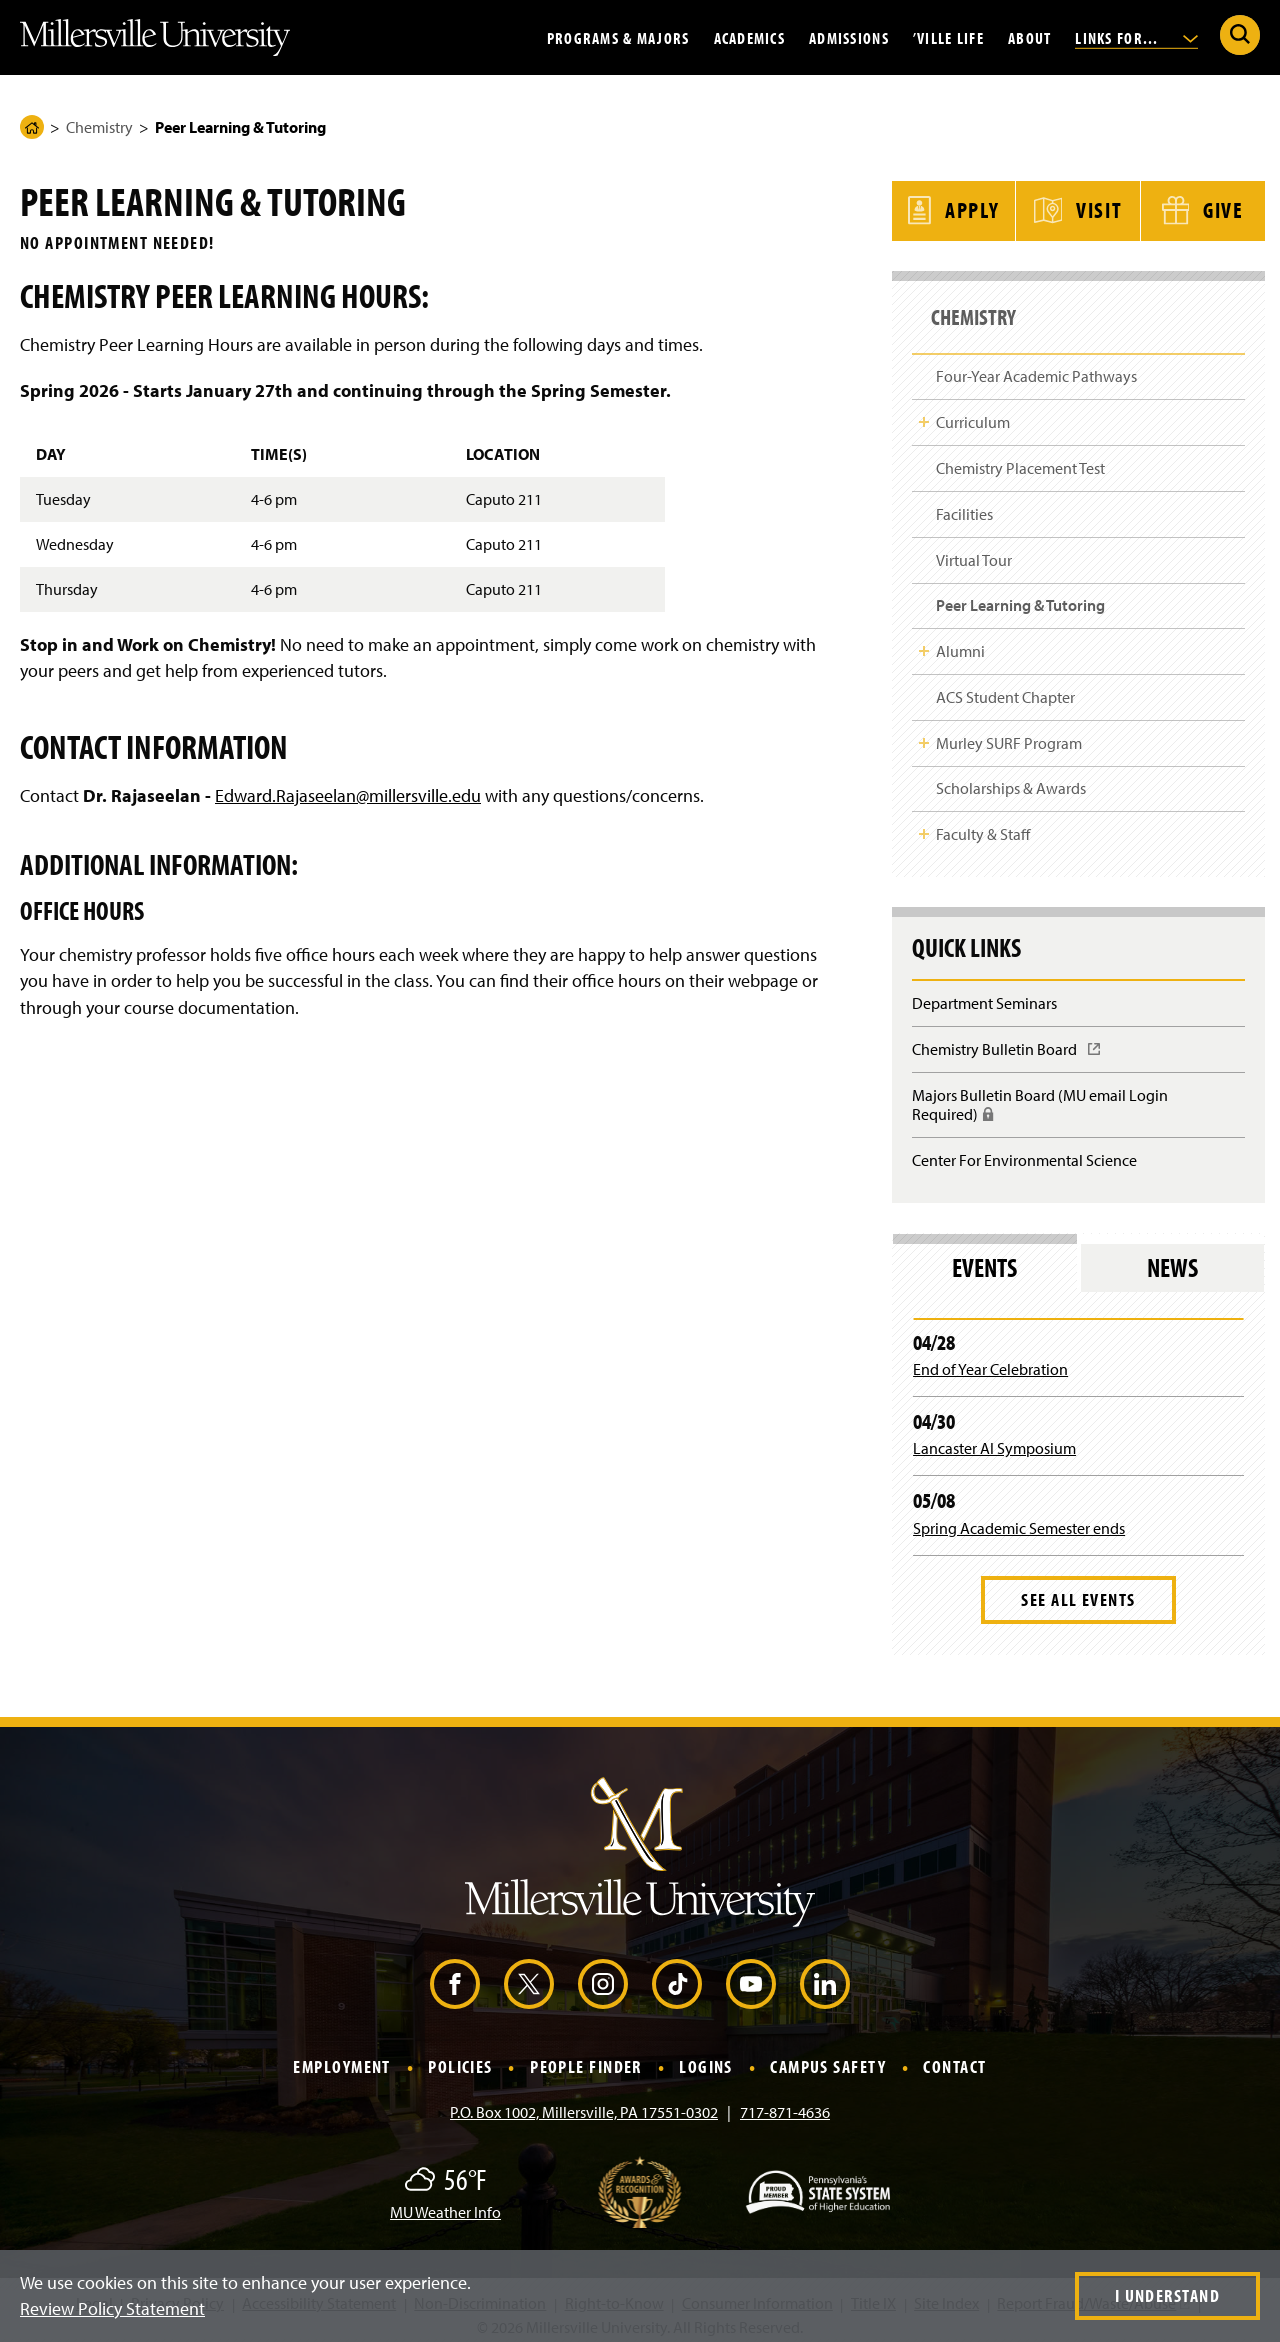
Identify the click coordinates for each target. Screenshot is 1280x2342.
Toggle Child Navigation (924, 413)
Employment (341, 2057)
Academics (750, 37)
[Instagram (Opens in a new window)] (603, 1975)
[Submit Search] (1240, 35)
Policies (460, 2057)
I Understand (1167, 2295)
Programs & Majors (618, 37)
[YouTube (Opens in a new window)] (751, 1975)
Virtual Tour (974, 550)
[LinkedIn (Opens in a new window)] (825, 1975)
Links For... (1136, 37)
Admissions (849, 37)
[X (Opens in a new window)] (529, 1975)
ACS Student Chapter (1005, 687)
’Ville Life (948, 37)
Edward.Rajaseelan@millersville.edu (348, 795)
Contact (954, 2057)
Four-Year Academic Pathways (1036, 367)
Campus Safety (828, 2057)
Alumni (960, 641)
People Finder (586, 2057)
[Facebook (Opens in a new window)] (455, 1975)
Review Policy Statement (112, 2308)
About (1029, 37)
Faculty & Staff (983, 825)
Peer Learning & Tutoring (1020, 596)
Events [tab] (984, 1257)
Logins (706, 2057)
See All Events (1078, 1590)
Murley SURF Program (1009, 733)
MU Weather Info (445, 2202)
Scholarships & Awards (1011, 779)
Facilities (964, 504)
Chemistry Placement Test (1020, 458)
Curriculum (973, 413)
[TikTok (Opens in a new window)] (677, 1975)
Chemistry (99, 127)
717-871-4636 (785, 2102)
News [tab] (1172, 1257)
